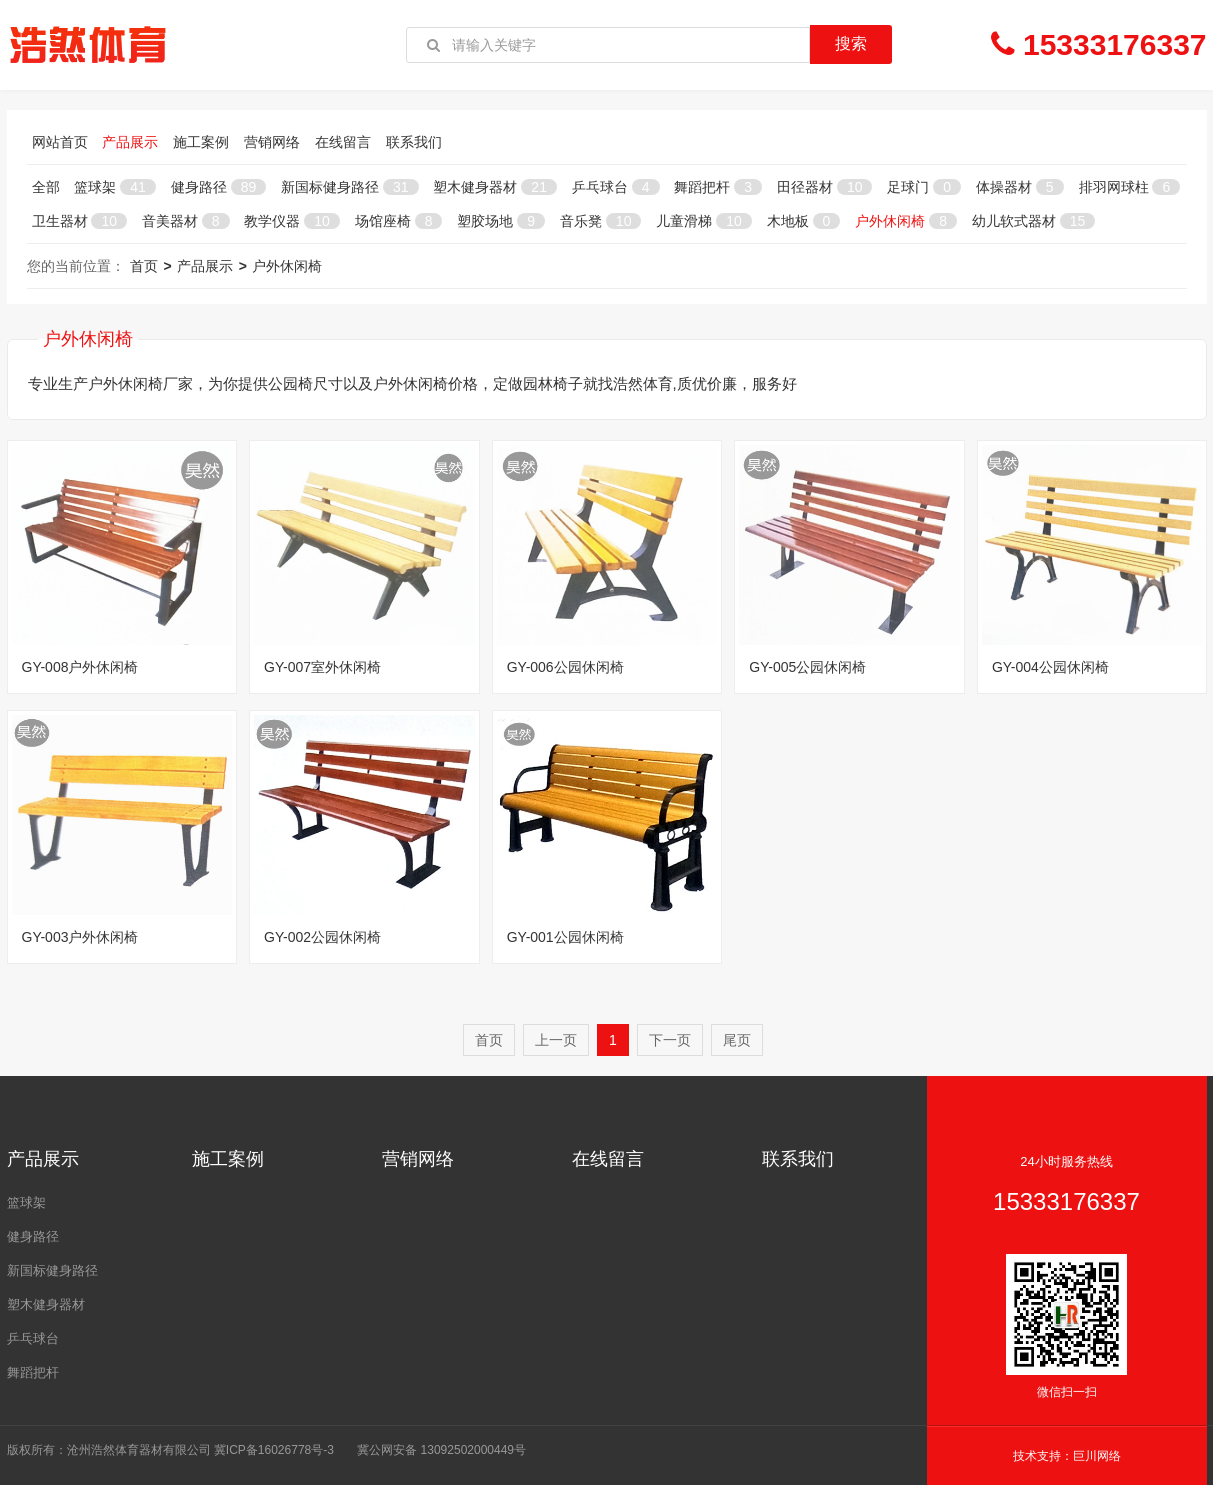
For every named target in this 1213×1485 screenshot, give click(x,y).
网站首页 (60, 142)
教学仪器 (291, 221)
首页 (144, 266)
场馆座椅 (399, 221)
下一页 (670, 1040)
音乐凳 (600, 221)
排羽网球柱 (1130, 187)
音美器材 (186, 221)
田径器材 (824, 187)
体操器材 (1020, 187)
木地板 (804, 221)
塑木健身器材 (494, 187)
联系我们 (414, 142)
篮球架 (114, 187)
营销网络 (272, 142)
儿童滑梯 (703, 221)
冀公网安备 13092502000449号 (441, 1450)
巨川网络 (1097, 1456)
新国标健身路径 (349, 187)
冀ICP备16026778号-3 (274, 1450)
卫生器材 (79, 221)
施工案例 (201, 142)
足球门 (924, 187)
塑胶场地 (501, 221)
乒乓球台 (616, 187)
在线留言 (343, 142)
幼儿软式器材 (1033, 221)
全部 (46, 187)
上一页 (556, 1040)
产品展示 (130, 142)
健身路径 (218, 187)
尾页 (737, 1040)
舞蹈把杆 (718, 187)
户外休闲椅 (906, 221)
